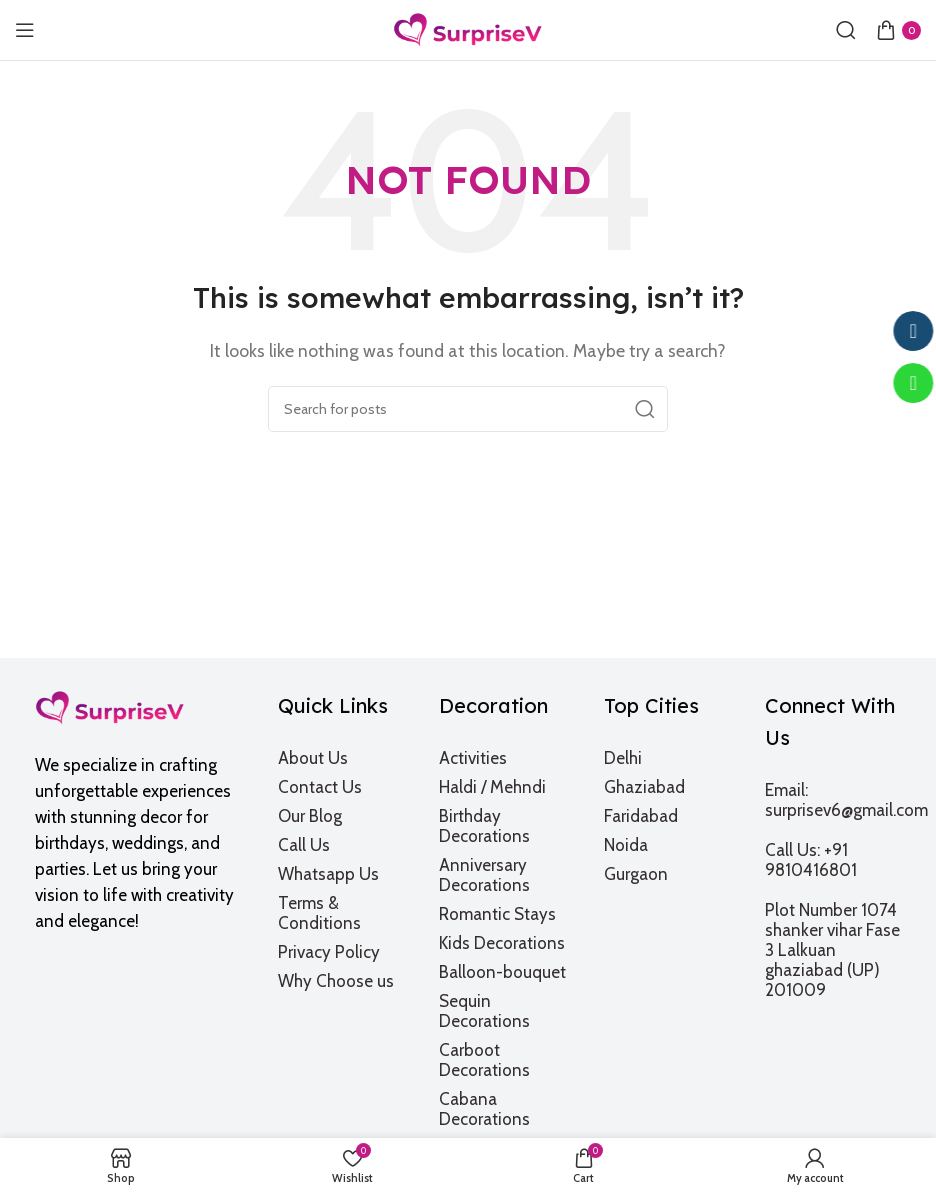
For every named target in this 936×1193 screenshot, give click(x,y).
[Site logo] (468, 28)
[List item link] (346, 758)
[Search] (846, 30)
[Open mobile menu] (25, 30)
